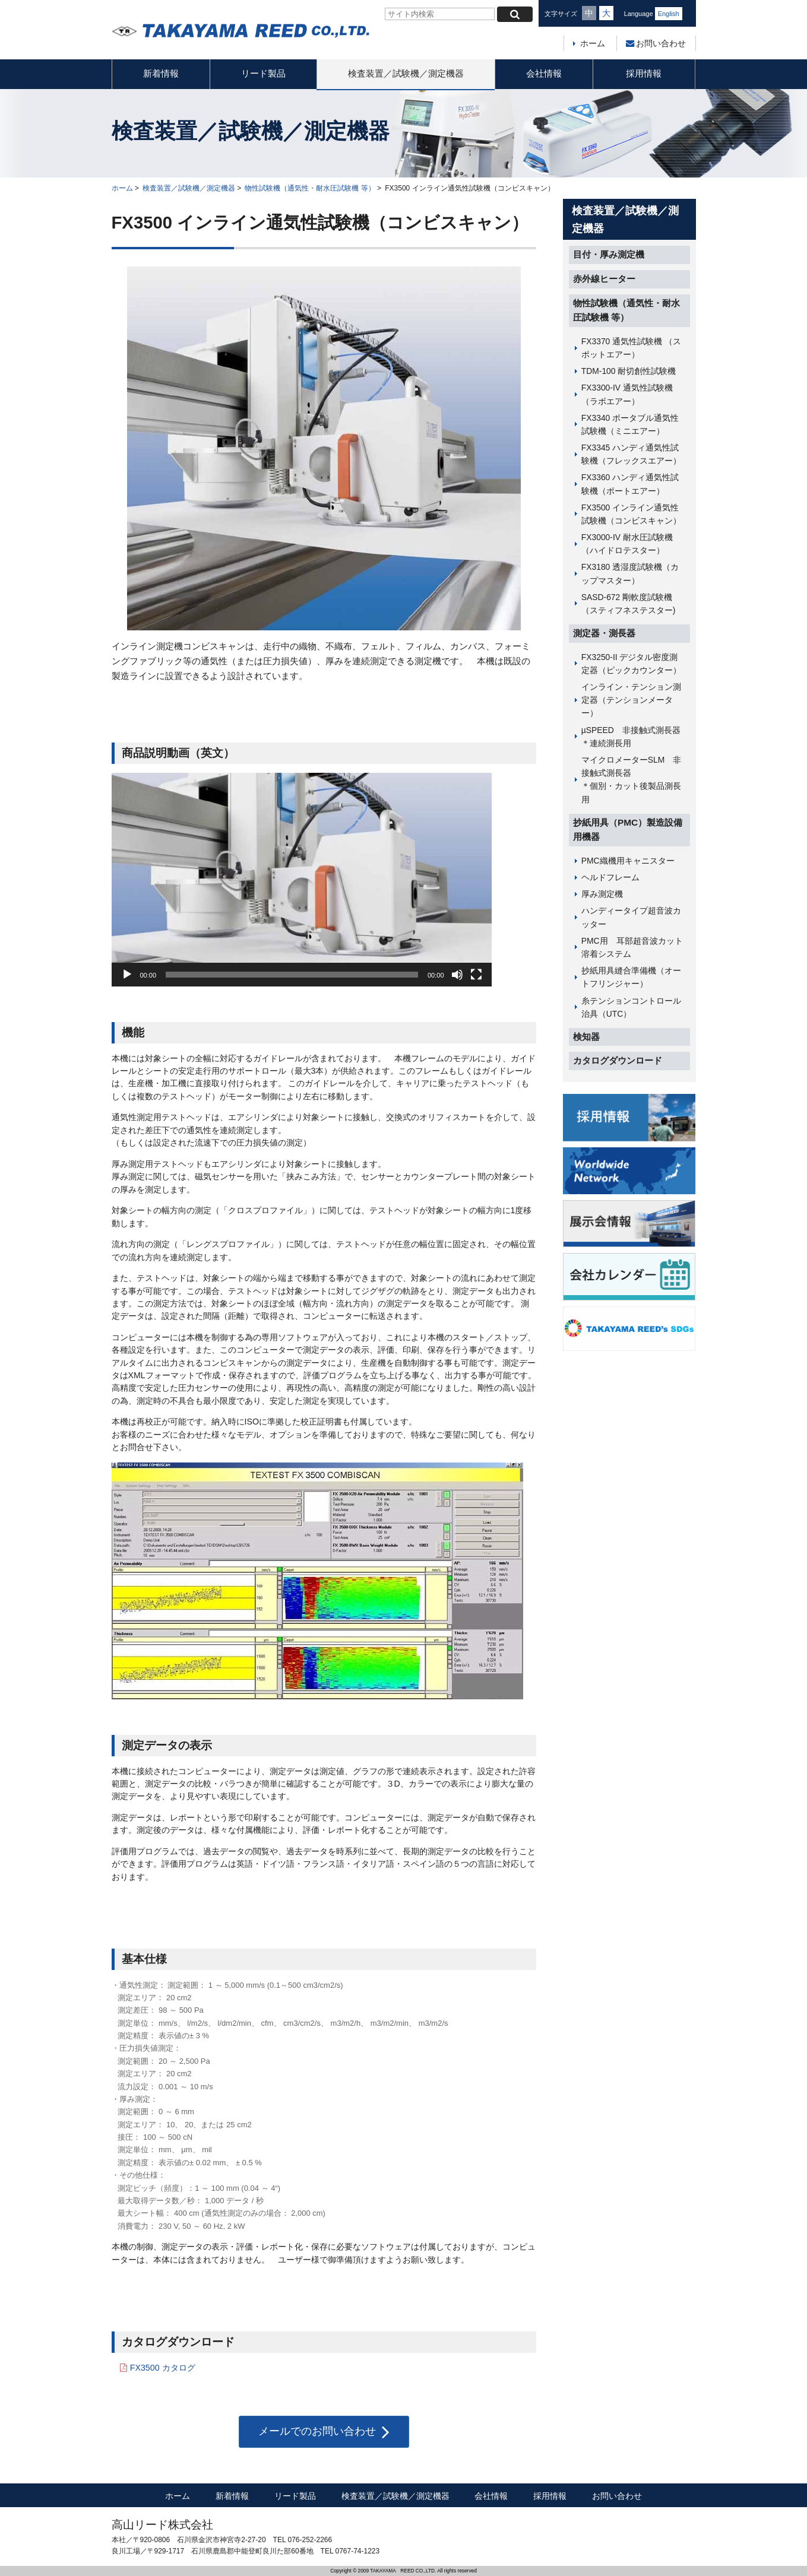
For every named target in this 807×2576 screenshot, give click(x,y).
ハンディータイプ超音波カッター (631, 917)
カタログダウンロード (617, 1060)
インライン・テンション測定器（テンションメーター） (631, 700)
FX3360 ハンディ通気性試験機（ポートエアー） (630, 483)
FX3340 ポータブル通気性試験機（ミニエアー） (630, 424)
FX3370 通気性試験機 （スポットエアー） (631, 348)
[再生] (127, 975)
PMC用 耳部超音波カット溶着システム (632, 947)
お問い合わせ (656, 43)
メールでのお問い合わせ (324, 2431)
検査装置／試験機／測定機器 (406, 73)
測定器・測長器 (604, 633)
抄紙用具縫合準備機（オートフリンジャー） (631, 977)
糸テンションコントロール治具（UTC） (631, 1007)
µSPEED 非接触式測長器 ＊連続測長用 (635, 736)
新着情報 (161, 73)
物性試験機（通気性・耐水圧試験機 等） (310, 188)
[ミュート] (457, 975)
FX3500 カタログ (162, 2367)
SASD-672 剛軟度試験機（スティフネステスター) (628, 603)
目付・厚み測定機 (608, 254)
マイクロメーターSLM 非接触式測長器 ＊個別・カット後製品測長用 (635, 779)
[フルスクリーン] (476, 975)
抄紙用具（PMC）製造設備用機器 (627, 829)
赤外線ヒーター (604, 279)
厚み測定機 (602, 894)
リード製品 (263, 73)
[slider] (292, 975)
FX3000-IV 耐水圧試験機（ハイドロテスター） (627, 543)
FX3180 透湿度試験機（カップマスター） (630, 573)
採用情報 (644, 73)
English (668, 13)
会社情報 (544, 73)
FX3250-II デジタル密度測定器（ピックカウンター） (631, 663)
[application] (302, 879)
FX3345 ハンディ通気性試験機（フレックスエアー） (631, 454)
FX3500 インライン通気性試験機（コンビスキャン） (631, 514)
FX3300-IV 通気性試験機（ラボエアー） (627, 394)
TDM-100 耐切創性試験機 (628, 371)
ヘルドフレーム (610, 877)
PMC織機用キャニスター (628, 860)
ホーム (592, 43)
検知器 (586, 1037)
